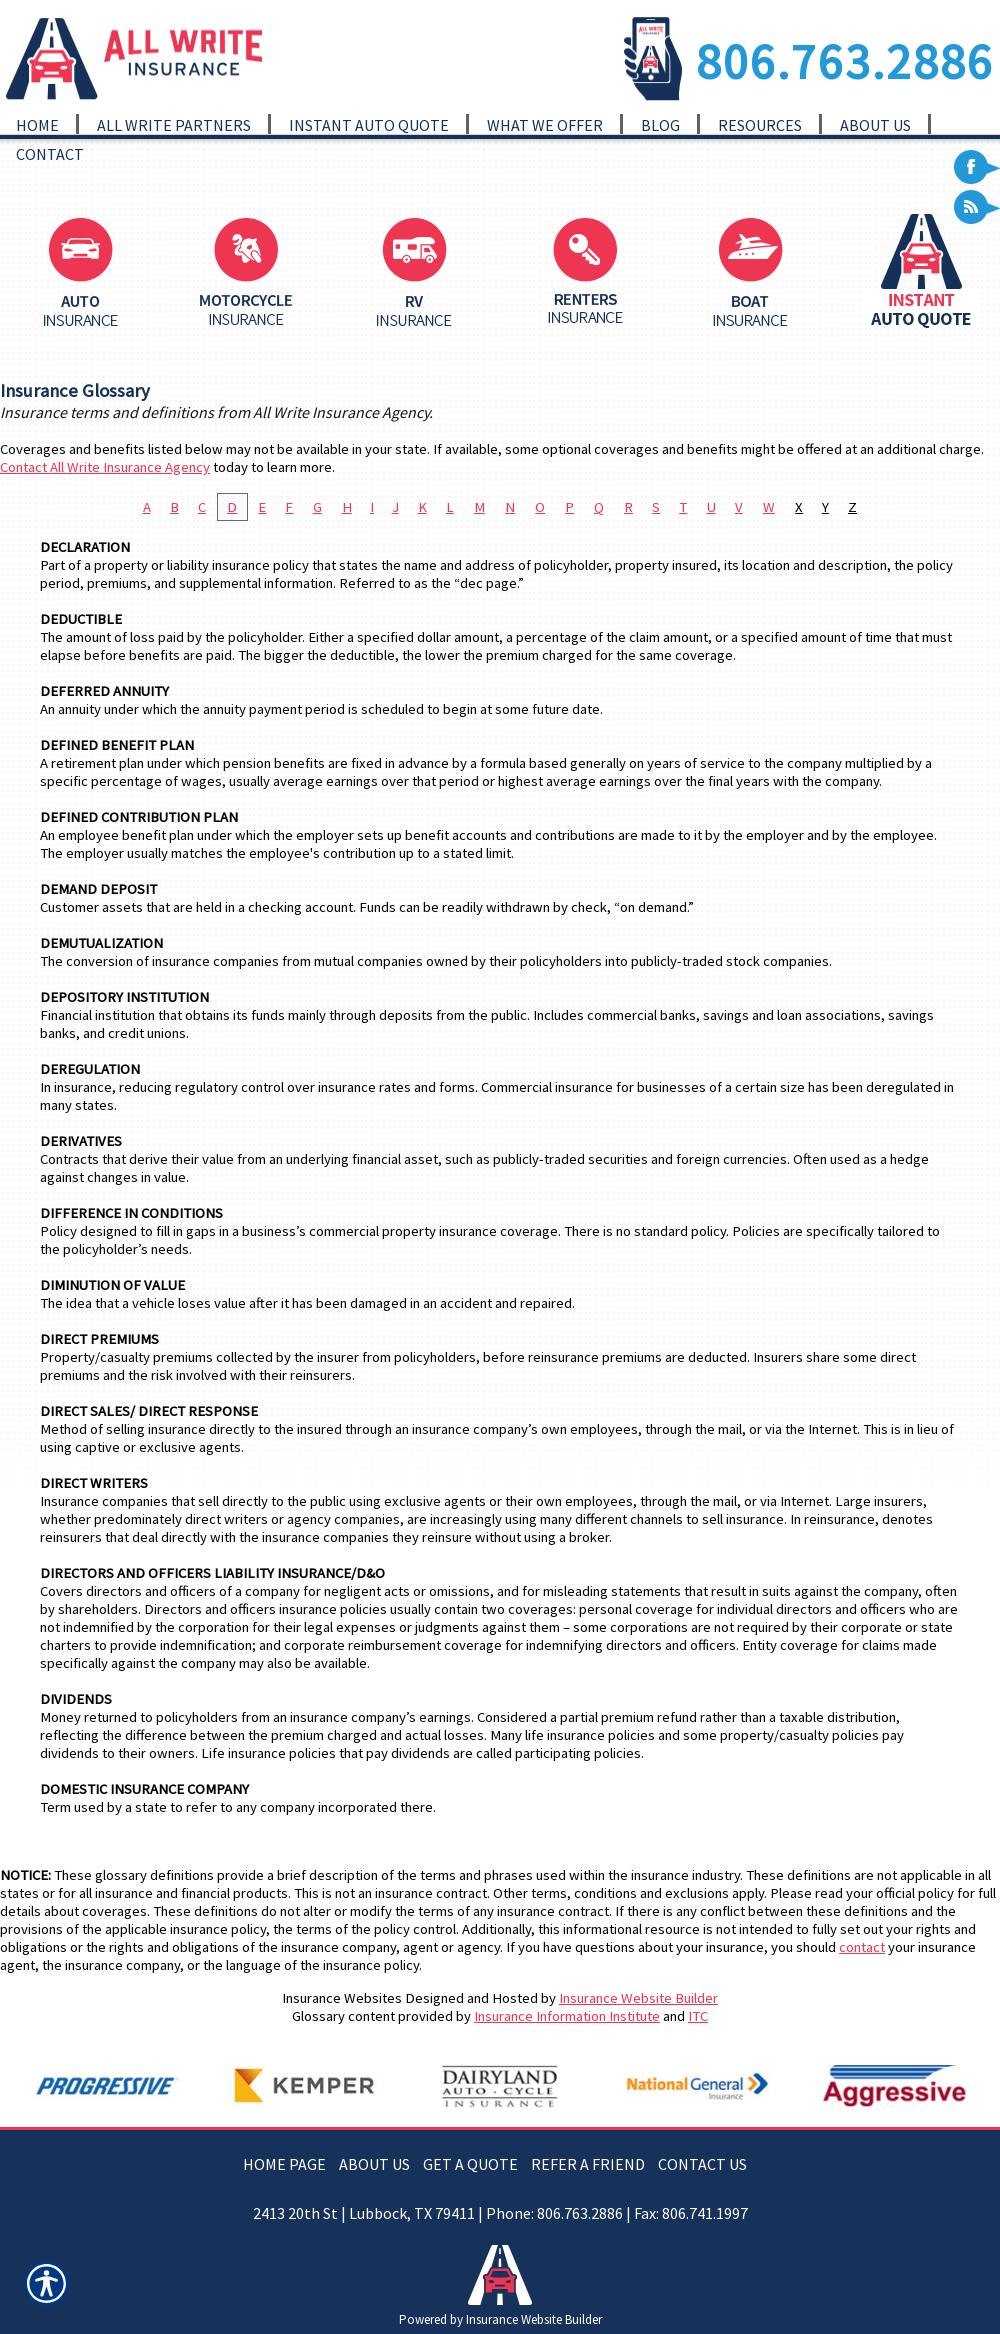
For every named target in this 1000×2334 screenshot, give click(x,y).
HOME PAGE (284, 2164)
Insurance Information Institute (567, 2016)
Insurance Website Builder (638, 1998)
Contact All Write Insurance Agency (105, 467)
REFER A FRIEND (588, 2164)
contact (862, 1947)
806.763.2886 (845, 61)
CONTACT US (702, 2164)
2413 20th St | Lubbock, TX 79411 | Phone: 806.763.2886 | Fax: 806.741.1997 (500, 2213)
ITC (698, 2016)
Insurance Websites (342, 1998)
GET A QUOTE (470, 2164)
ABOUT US (374, 2164)
